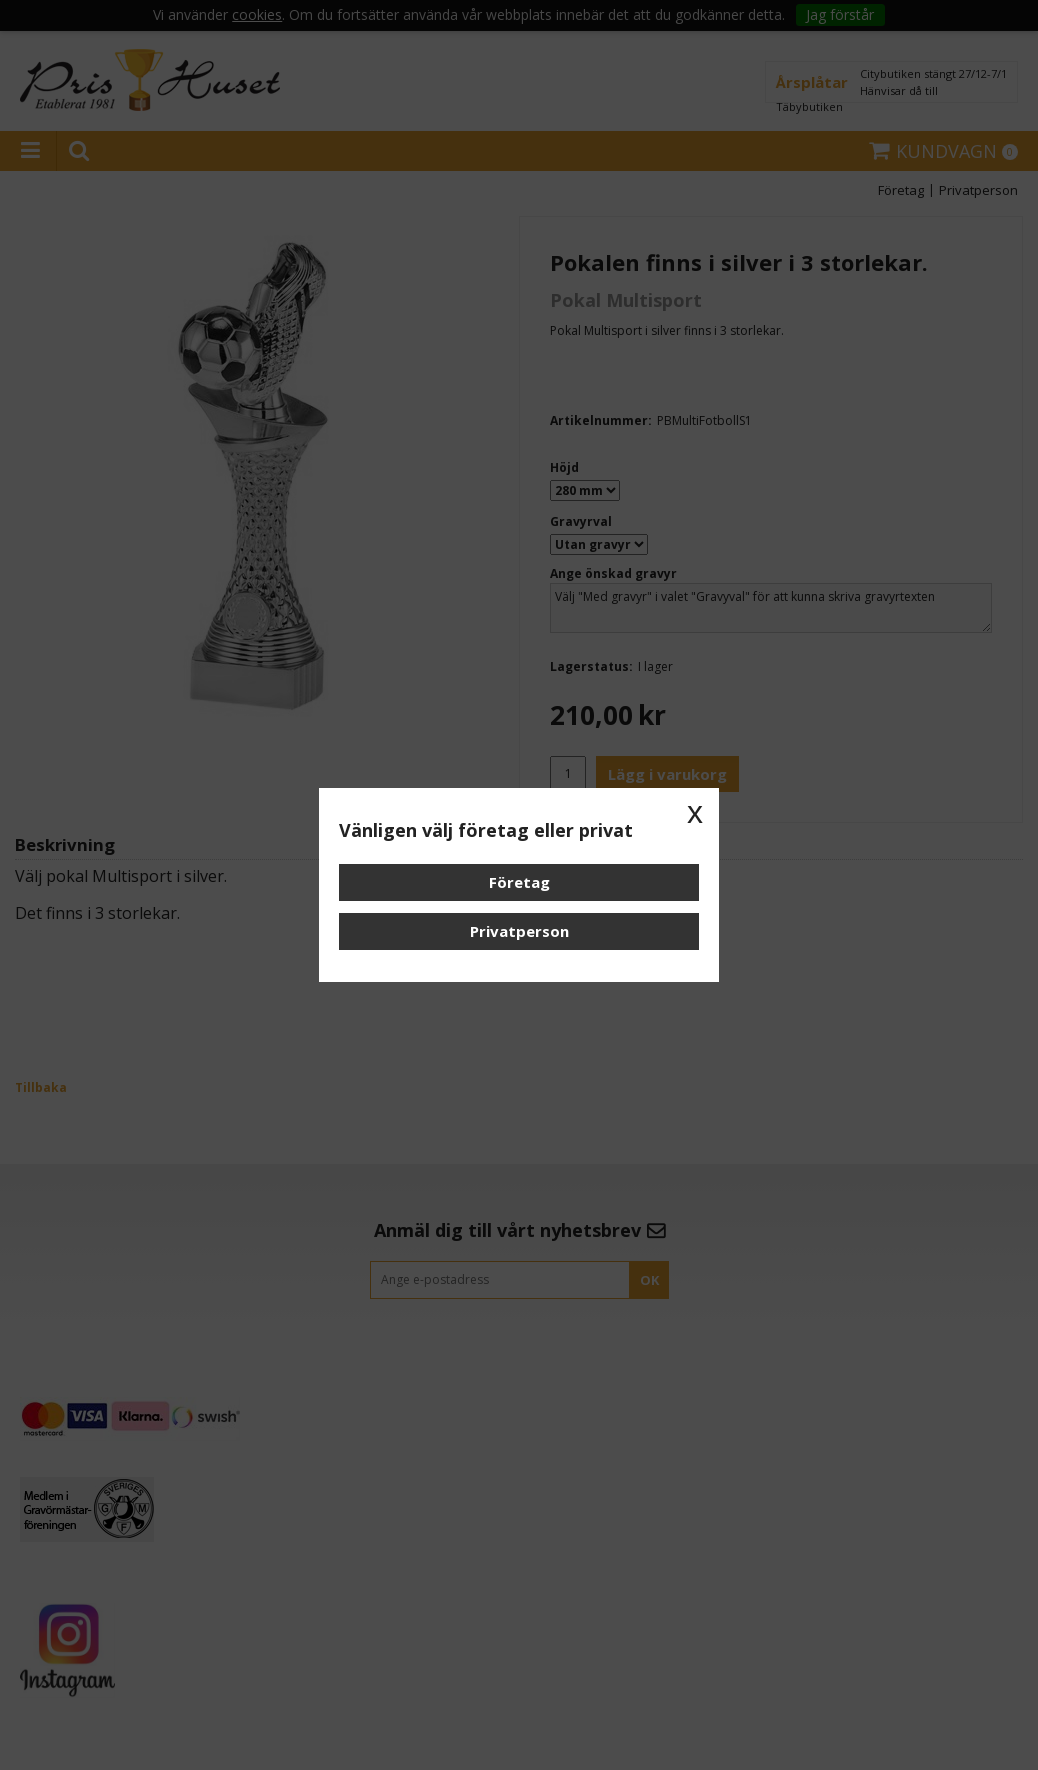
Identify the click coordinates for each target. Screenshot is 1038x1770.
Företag (519, 882)
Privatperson (519, 931)
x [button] (695, 812)
